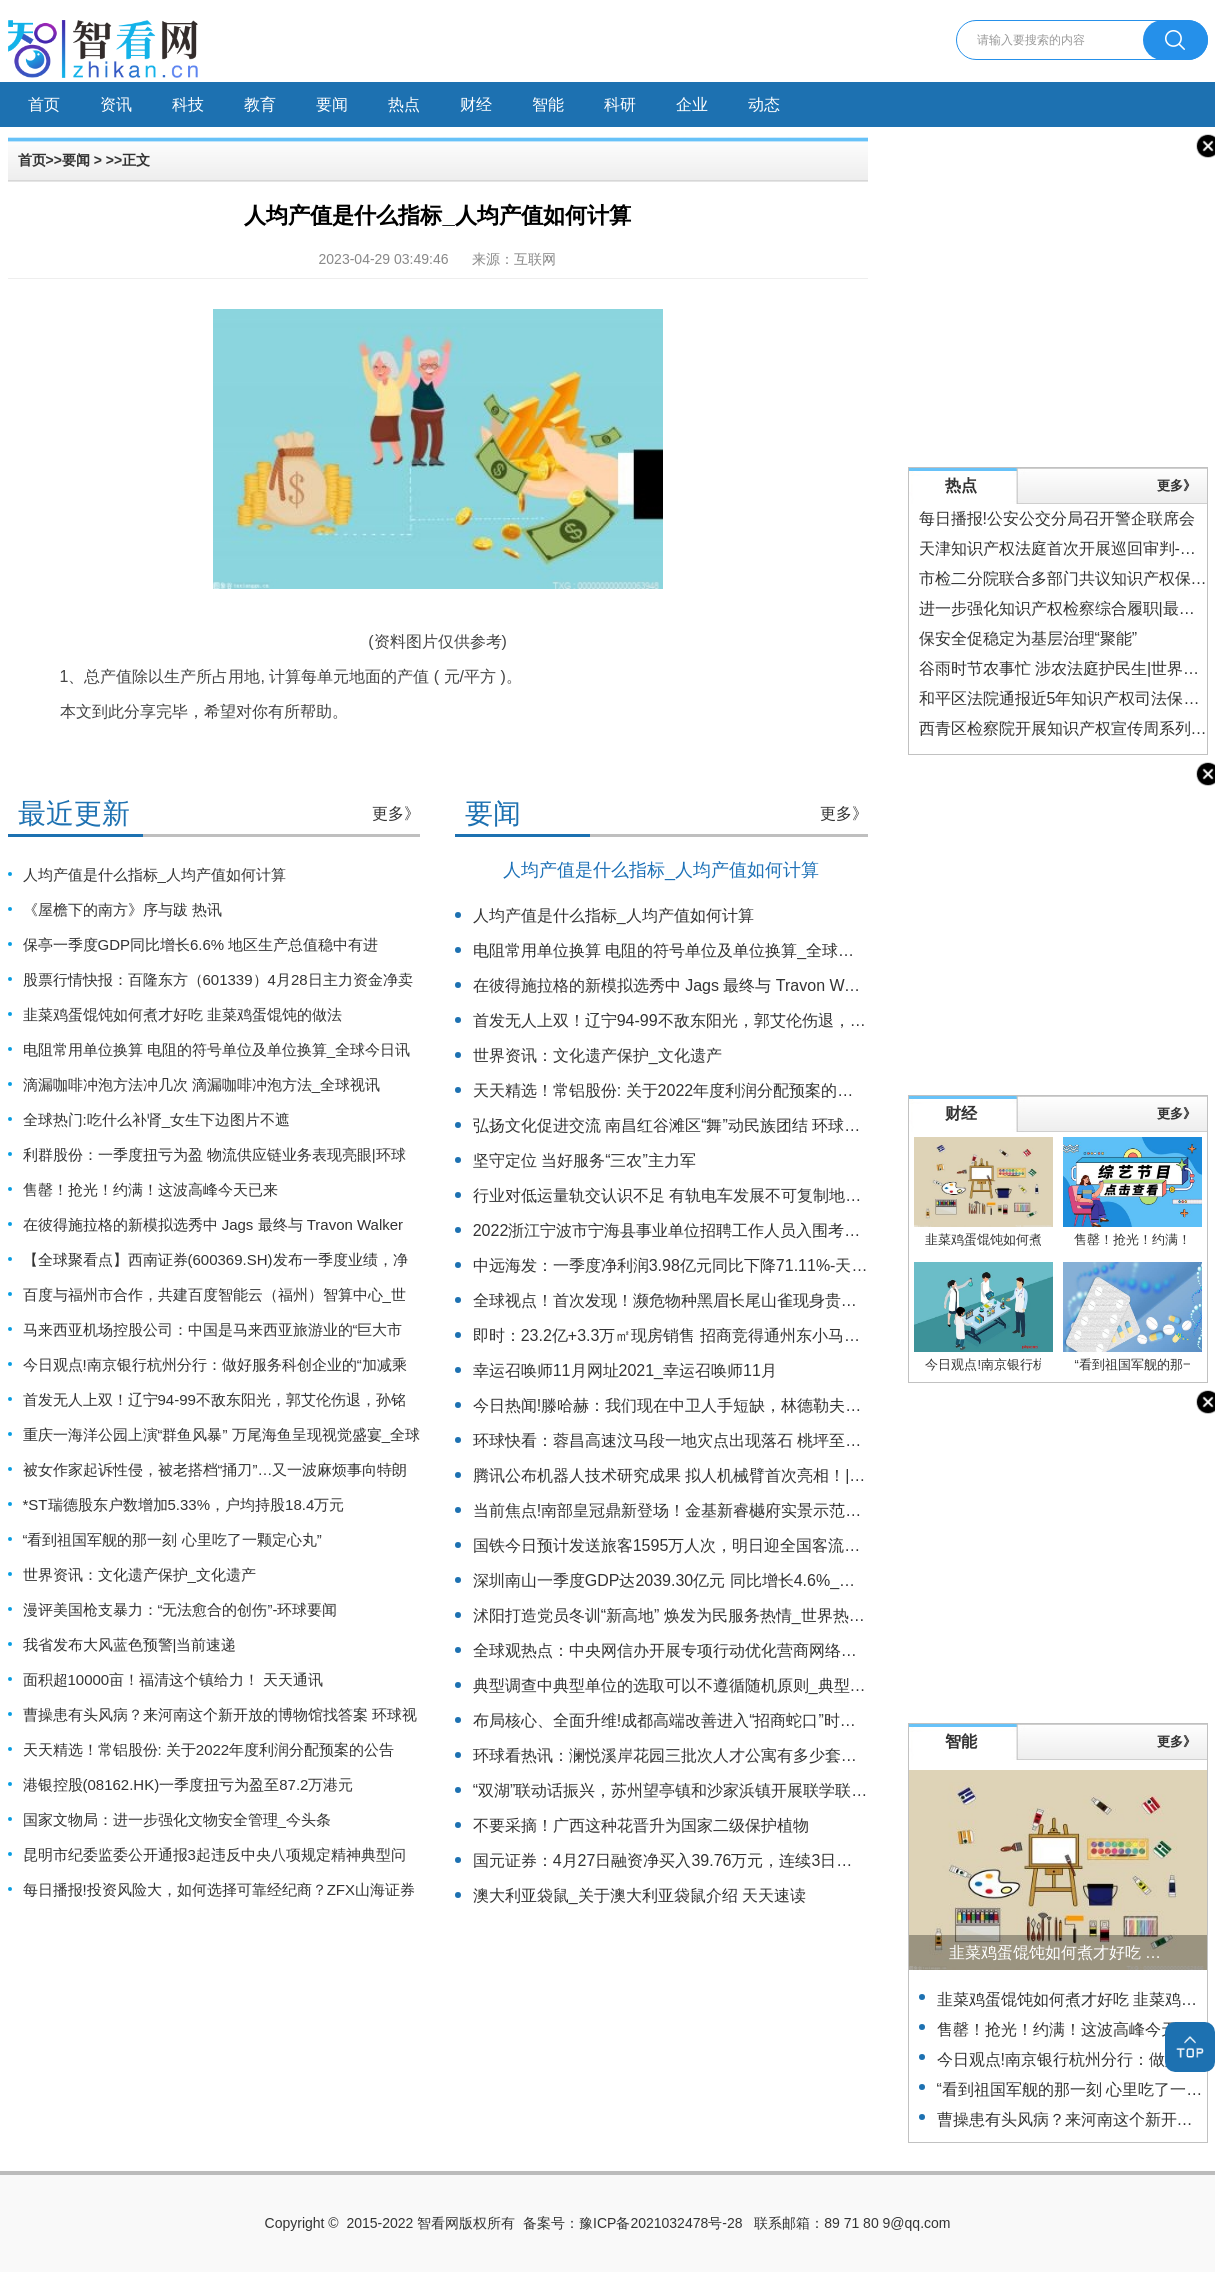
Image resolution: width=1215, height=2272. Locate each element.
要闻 (332, 104)
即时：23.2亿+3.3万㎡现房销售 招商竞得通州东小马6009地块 (692, 1335)
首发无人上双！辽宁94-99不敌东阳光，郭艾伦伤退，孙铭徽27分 (702, 1020)
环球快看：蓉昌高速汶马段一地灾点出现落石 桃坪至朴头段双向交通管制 (731, 1440)
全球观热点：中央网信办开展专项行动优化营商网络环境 (673, 1650)
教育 (260, 104)
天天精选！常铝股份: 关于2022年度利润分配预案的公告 (209, 1749)
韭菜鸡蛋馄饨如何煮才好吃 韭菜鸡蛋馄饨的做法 (182, 1014)
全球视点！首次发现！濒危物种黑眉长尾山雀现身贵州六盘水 (689, 1300)
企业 (692, 104)
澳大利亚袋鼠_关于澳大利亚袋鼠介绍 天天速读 (639, 1895)
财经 (476, 104)
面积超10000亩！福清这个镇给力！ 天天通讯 (173, 1679)
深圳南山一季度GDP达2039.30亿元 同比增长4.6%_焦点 (672, 1580)
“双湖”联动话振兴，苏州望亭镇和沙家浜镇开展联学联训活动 (686, 1790)
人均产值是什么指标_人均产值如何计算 (154, 874)
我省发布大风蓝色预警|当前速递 (130, 1644)
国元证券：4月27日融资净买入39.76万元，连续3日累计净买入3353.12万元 (739, 1860)
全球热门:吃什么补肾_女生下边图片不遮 (157, 1119)
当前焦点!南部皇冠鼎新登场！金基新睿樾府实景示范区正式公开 (699, 1510)
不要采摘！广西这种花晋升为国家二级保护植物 (641, 1825)
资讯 (116, 104)
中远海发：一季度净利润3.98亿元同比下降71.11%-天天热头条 (694, 1265)
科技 (188, 104)
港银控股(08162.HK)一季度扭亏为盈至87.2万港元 (188, 1784)
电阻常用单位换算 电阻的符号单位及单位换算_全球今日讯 (217, 1049)
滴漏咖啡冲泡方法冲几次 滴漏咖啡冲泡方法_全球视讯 (202, 1084)
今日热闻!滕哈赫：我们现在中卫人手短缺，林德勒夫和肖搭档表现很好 (723, 1405)
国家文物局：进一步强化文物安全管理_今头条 (177, 1819)
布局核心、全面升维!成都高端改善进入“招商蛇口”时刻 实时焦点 (699, 1720)
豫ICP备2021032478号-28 (660, 2223)
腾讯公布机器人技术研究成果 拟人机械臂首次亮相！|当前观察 (693, 1475)
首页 (44, 104)
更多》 (396, 813)
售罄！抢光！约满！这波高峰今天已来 (150, 1189)
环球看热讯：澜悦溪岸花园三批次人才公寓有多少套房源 (673, 1755)
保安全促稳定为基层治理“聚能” (1028, 638)
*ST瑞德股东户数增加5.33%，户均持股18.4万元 (184, 1504)
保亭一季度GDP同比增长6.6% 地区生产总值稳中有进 (201, 944)
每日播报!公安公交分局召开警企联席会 (1057, 518)
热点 (404, 104)
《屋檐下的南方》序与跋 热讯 (122, 909)
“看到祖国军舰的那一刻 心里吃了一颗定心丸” (172, 1539)
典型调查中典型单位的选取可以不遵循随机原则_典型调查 (677, 1685)
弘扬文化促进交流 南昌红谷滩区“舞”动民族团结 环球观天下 (683, 1125)
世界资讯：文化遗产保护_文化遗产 (139, 1574)
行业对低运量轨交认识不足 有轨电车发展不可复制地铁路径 (683, 1195)
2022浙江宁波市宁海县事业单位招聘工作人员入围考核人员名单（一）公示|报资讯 (765, 1230)
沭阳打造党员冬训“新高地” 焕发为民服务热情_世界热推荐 (677, 1615)
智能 (548, 104)
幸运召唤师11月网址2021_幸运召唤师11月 (625, 1370)
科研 (620, 104)
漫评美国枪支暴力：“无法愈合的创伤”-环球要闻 (180, 1609)
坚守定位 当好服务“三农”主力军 (584, 1160)
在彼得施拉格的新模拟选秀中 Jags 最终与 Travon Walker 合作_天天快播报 (738, 985)
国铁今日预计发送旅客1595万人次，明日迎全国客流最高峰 (683, 1545)
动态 (764, 104)
